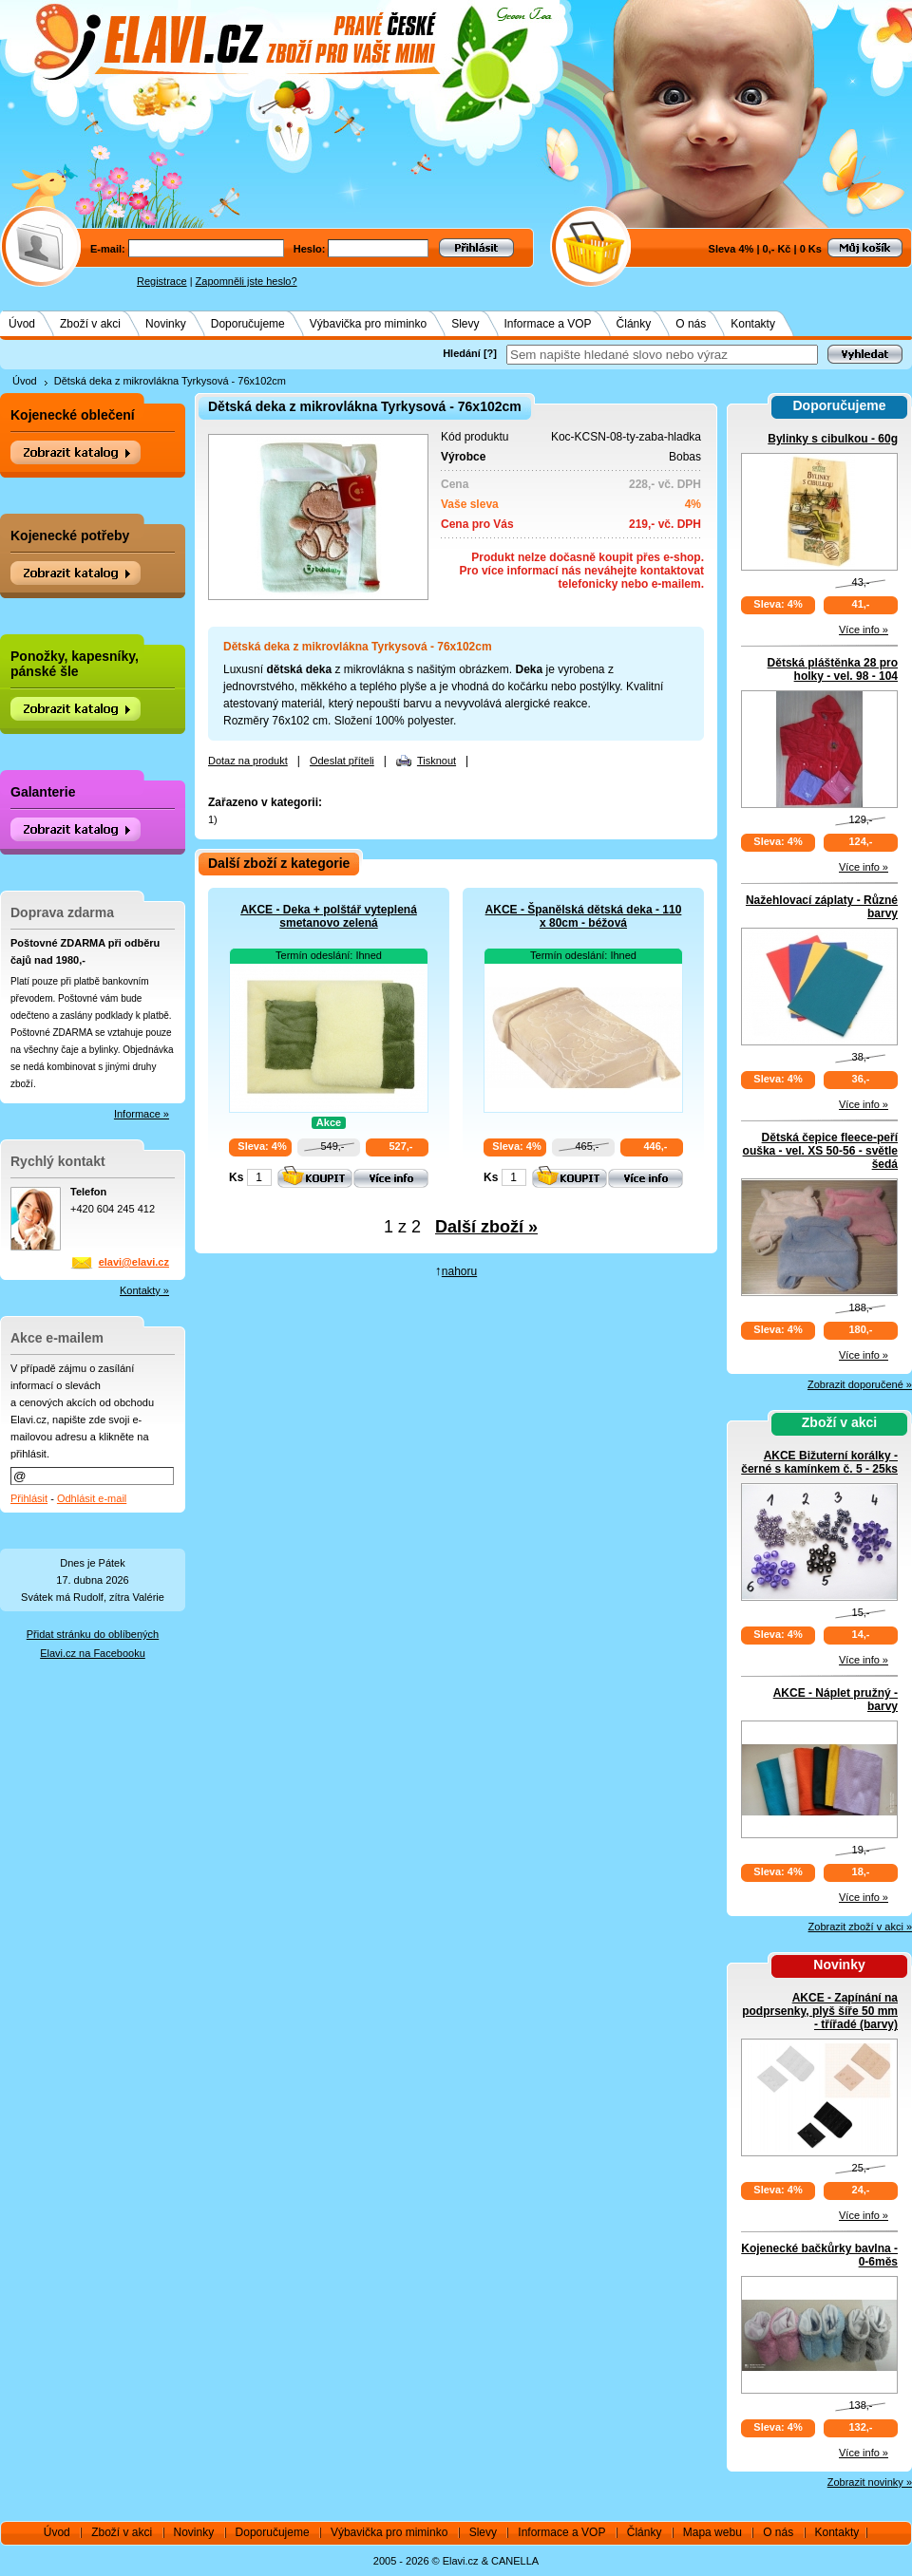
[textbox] (662, 355)
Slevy (465, 323)
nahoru (459, 1271)
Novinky (165, 323)
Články (634, 323)
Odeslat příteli (342, 760)
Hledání (462, 353)
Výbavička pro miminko (368, 323)
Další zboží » (486, 1226)
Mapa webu (712, 2532)
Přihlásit (29, 1498)
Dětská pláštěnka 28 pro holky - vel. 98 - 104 (833, 669)
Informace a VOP (548, 323)
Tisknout (436, 760)
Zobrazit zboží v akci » (860, 1926)
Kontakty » (144, 1290)
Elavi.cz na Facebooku (92, 1653)
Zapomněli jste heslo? (246, 281)
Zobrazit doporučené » (860, 1384)
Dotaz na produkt (248, 760)
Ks (236, 1177)
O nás (690, 323)
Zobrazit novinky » (869, 2482)
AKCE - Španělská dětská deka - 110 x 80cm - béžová (583, 916)
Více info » (863, 629)
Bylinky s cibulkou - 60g (833, 438)
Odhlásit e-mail (91, 1498)
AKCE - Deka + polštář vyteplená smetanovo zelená (328, 916)
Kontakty (753, 323)
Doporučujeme (248, 323)
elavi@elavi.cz (134, 1262)
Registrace (162, 281)
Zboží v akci (90, 323)
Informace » (141, 1113)
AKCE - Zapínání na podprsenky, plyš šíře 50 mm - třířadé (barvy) (820, 2011)
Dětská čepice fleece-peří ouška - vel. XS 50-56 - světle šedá (820, 1151)
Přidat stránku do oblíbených (93, 1634)
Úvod (22, 323)
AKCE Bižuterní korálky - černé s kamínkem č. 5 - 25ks (819, 1462)
